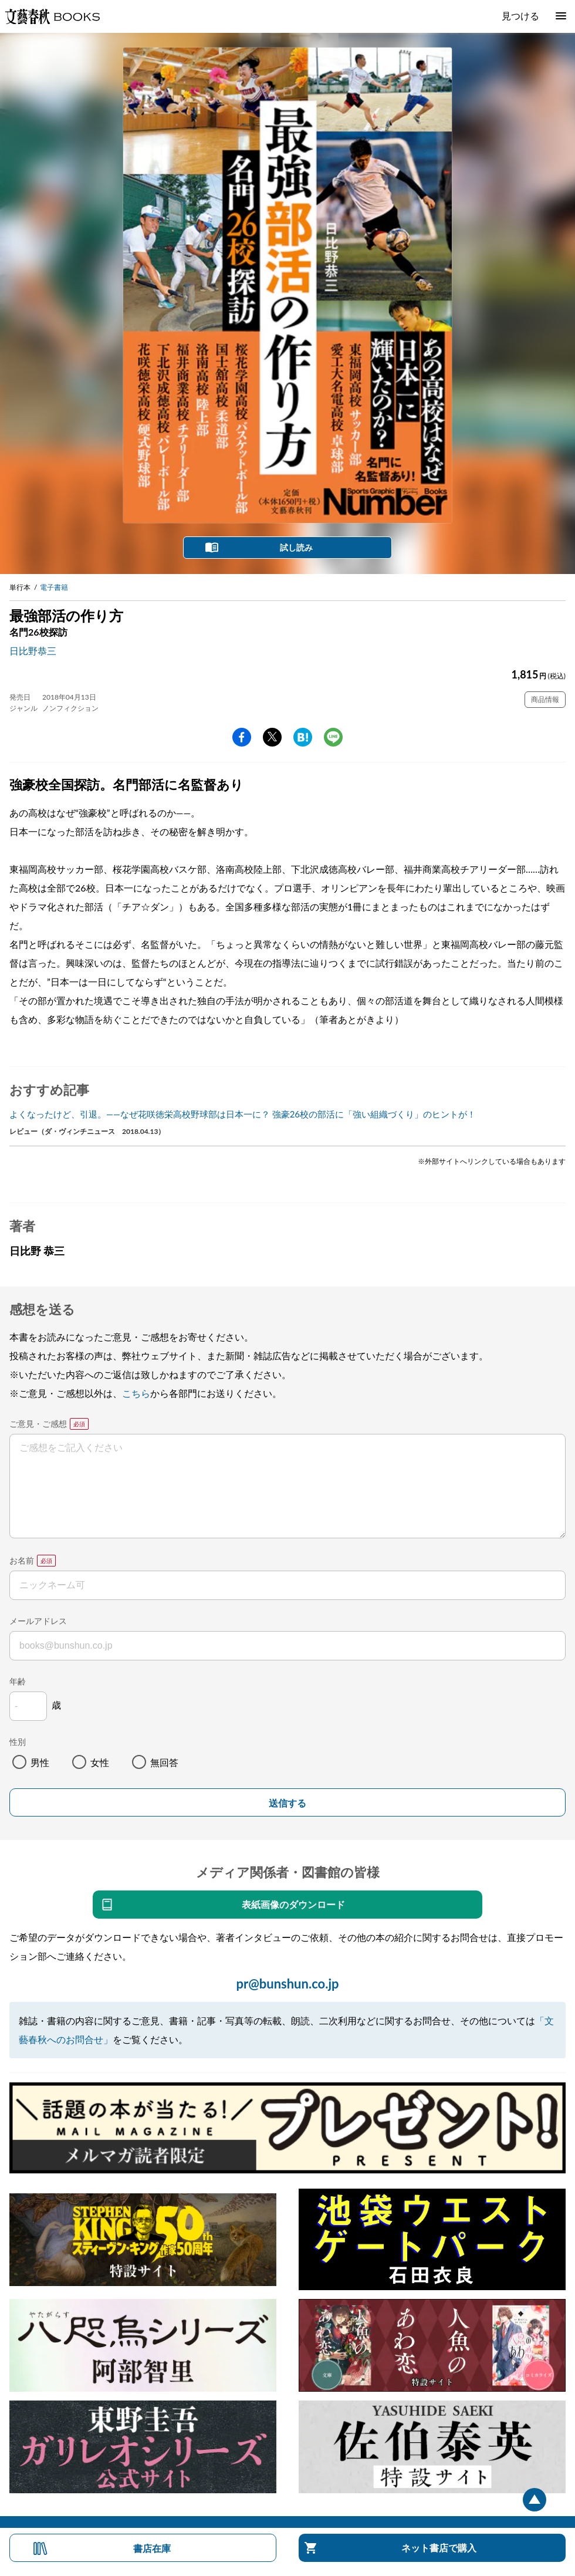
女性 (99, 1762)
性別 (17, 1742)
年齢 (17, 1681)
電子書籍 (54, 587)
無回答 (164, 1762)
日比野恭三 (32, 650)
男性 (40, 1762)
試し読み (296, 547)
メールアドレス (38, 1621)
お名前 (21, 1560)
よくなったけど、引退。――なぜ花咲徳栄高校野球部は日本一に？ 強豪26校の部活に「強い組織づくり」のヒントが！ (242, 1114)
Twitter (272, 737)
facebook (241, 737)
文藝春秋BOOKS (52, 16)
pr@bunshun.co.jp (287, 1983)
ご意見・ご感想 (38, 1424)
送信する (287, 1803)
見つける (520, 15)
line (333, 737)
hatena (302, 737)
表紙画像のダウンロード (293, 1904)
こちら (136, 1393)
